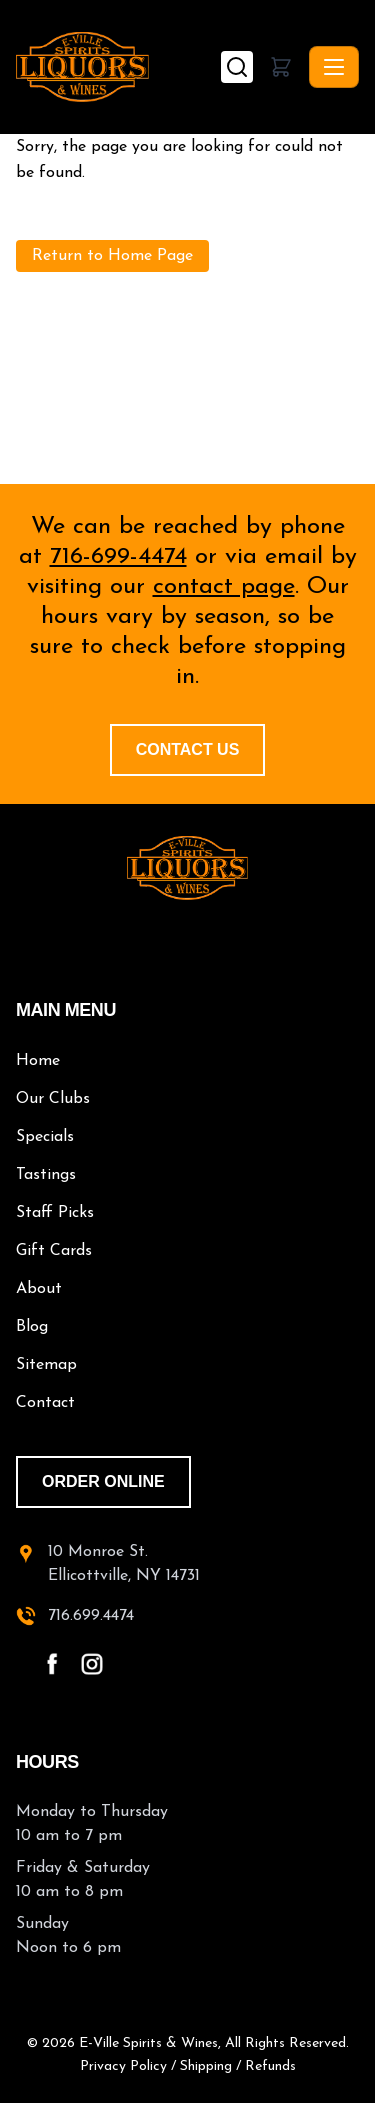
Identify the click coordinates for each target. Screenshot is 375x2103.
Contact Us (188, 749)
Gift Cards (54, 1251)
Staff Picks (55, 1213)
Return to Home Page (112, 256)
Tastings (46, 1175)
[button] (281, 67)
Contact (45, 1403)
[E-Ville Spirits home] (187, 868)
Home (38, 1061)
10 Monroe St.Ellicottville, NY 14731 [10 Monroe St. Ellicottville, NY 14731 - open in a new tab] (124, 1564)
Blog (32, 1327)
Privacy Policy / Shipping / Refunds (188, 2066)
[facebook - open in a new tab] (52, 1664)
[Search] (237, 67)
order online (103, 1481)
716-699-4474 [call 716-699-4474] (118, 557)
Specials (45, 1137)
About (39, 1289)
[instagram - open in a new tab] (92, 1664)
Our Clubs (53, 1099)
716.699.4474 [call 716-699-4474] (91, 1616)
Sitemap (46, 1365)
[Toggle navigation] (334, 67)
